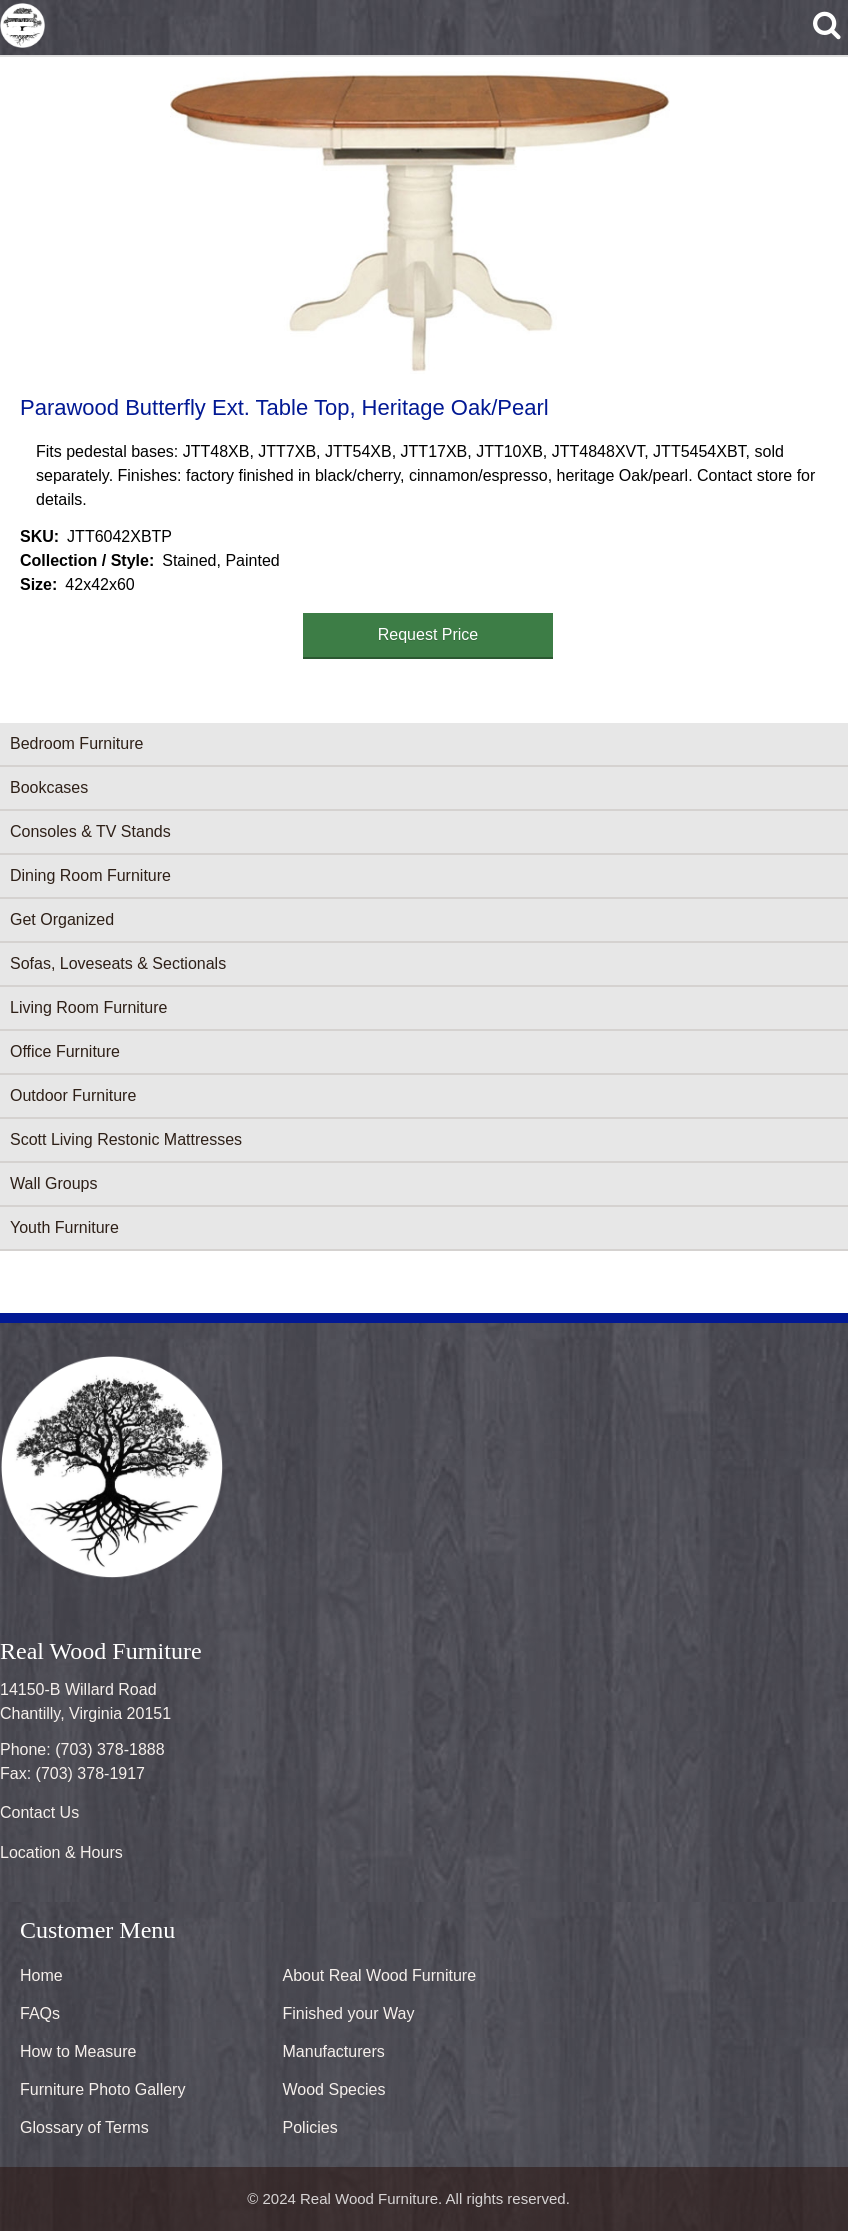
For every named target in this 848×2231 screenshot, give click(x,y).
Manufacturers (334, 2051)
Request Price (428, 634)
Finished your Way (349, 2013)
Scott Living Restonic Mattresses (126, 1139)
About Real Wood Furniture (380, 1975)
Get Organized (62, 919)
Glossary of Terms (84, 2127)
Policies (310, 2127)
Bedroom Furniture (76, 743)
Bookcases (49, 787)
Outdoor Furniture (73, 1095)
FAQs (40, 2013)
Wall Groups (53, 1183)
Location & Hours (61, 1852)
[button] (420, 222)
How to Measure (78, 2051)
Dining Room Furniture (90, 875)
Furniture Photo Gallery (102, 2089)
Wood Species (334, 2089)
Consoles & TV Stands (90, 831)
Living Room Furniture (88, 1007)
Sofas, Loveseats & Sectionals (118, 963)
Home (41, 1975)
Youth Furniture (64, 1227)
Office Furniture (65, 1051)
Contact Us (39, 1812)
